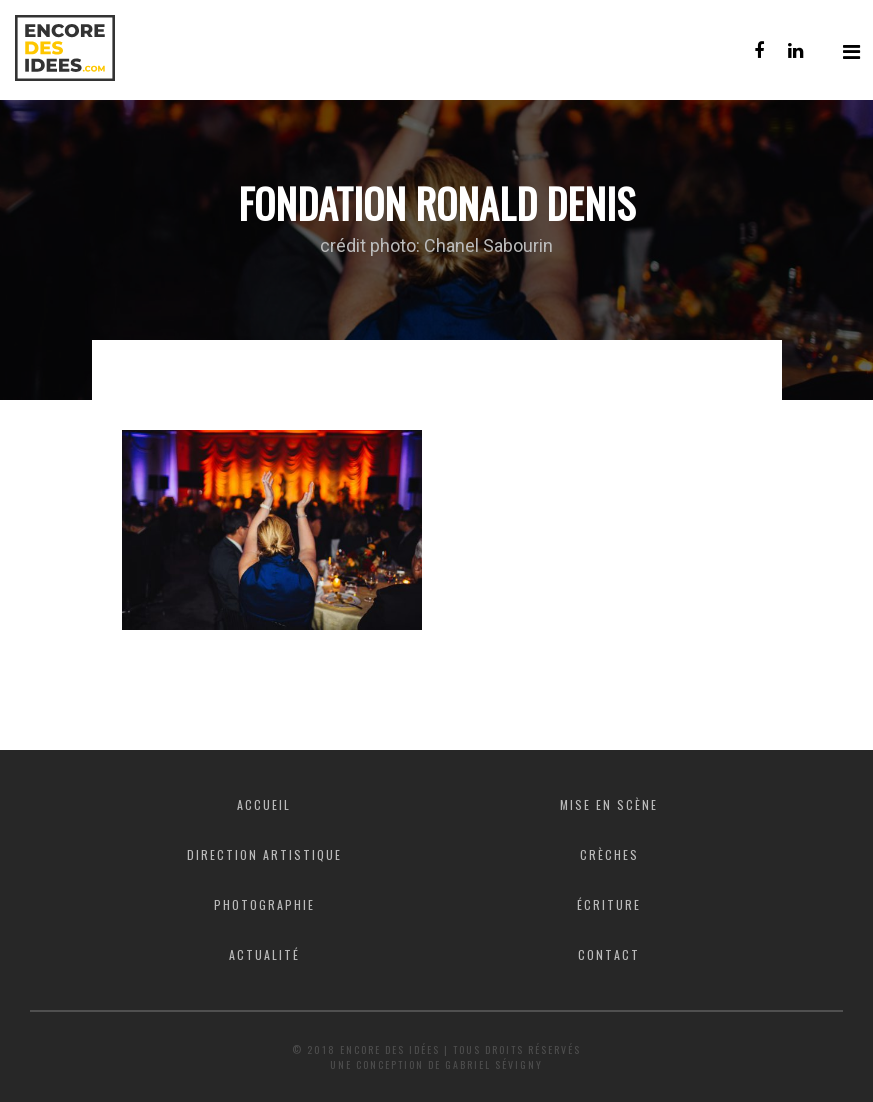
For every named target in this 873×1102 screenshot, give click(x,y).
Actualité (264, 954)
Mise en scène (609, 804)
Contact (609, 954)
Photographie (264, 904)
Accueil (264, 804)
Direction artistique (264, 854)
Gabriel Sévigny (494, 1064)
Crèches (609, 854)
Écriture (609, 904)
